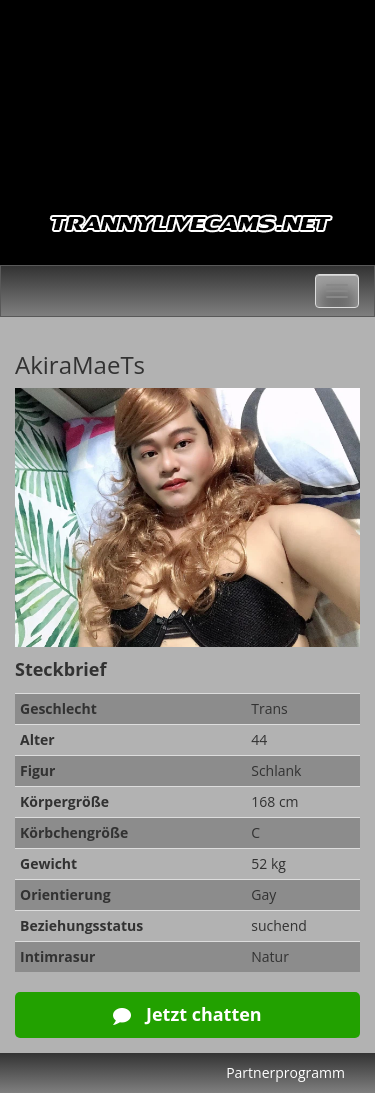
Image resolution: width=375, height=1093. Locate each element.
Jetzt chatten (187, 1014)
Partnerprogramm (285, 1072)
